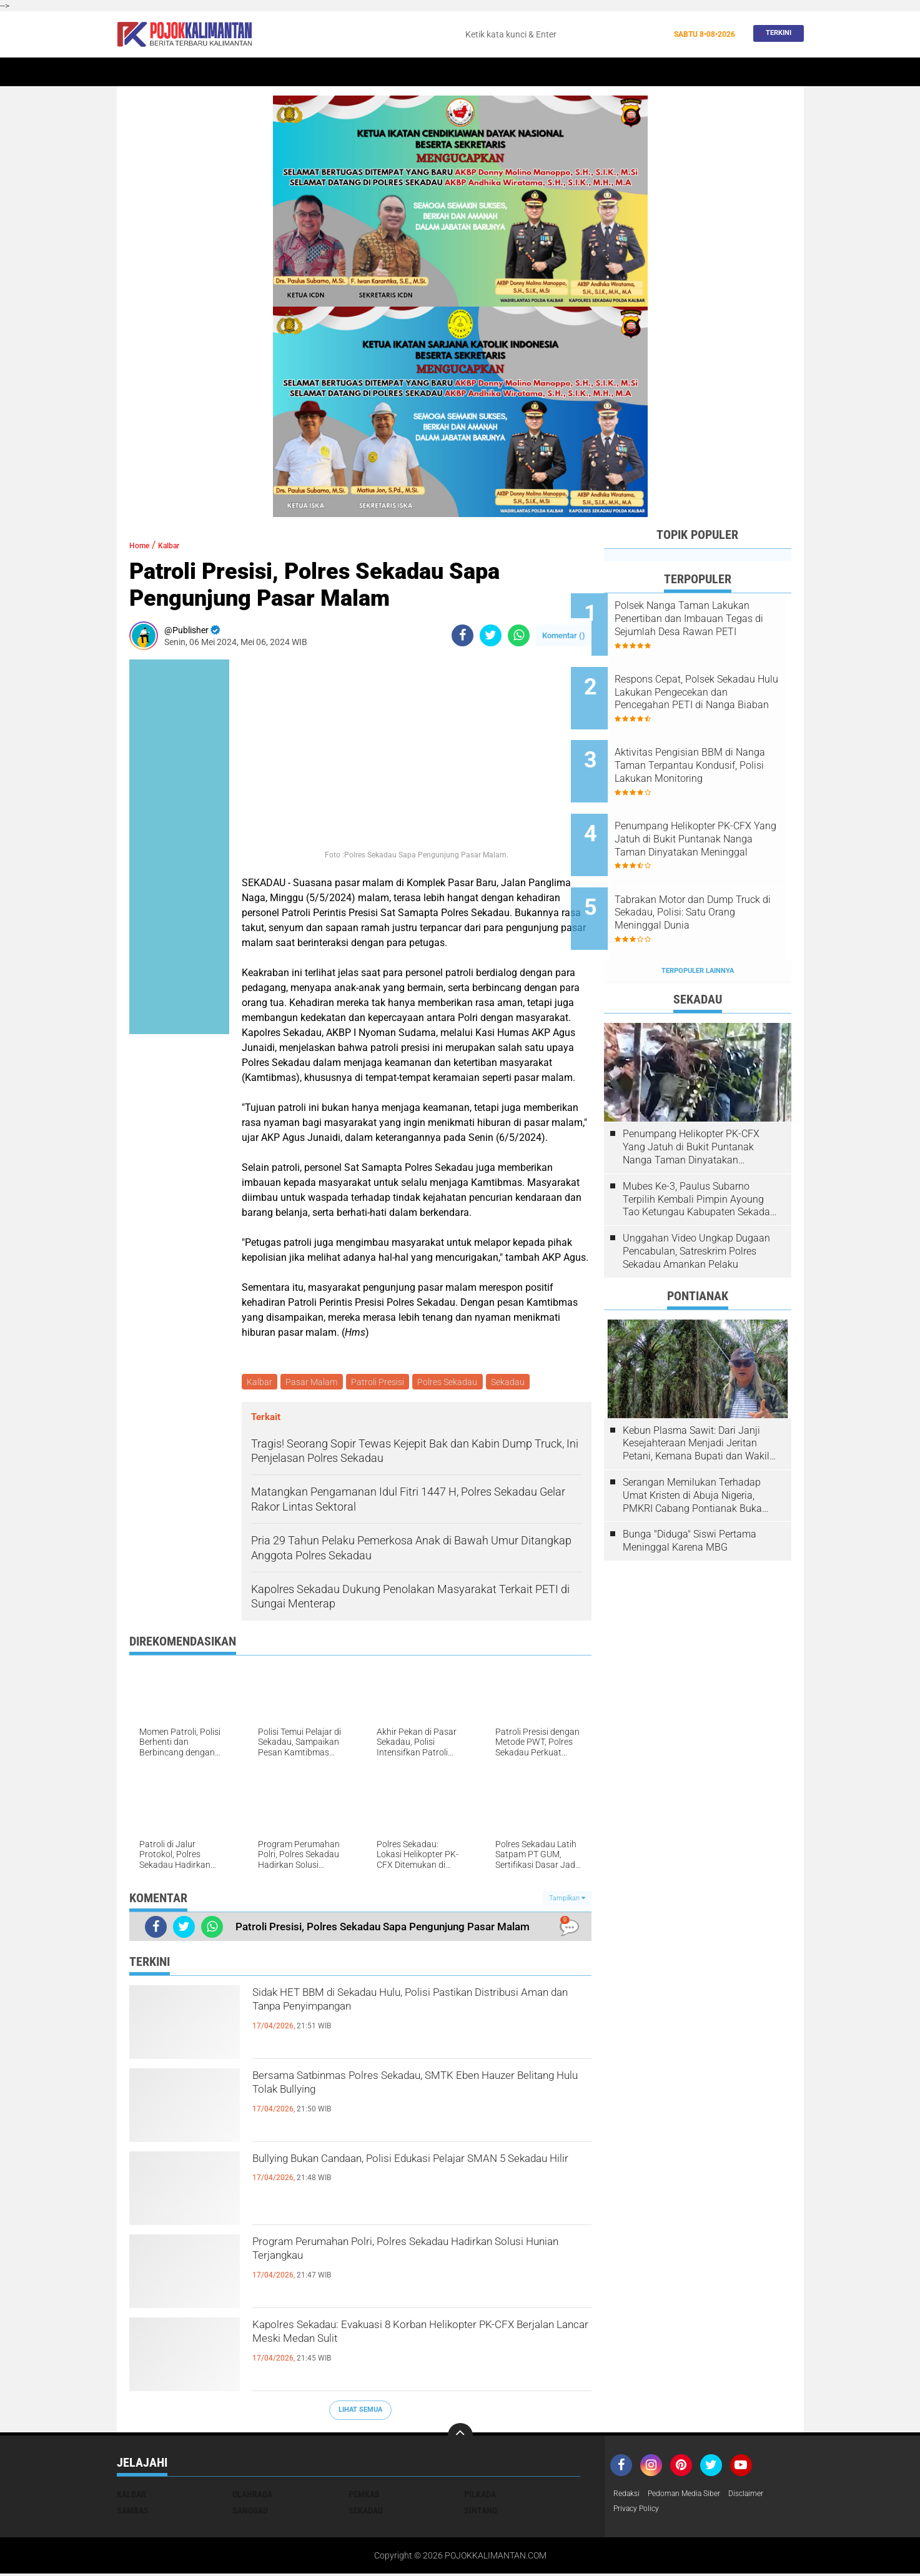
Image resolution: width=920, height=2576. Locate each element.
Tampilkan (567, 1900)
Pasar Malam (315, 1383)
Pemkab (667, 72)
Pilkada (480, 2496)
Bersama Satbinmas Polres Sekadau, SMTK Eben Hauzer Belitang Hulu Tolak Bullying (405, 2091)
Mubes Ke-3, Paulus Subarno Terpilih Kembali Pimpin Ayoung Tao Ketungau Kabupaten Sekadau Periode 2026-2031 (699, 1147)
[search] (562, 34)
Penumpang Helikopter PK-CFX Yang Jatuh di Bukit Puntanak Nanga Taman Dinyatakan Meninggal (707, 808)
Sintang (326, 72)
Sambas (133, 2512)
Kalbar (222, 72)
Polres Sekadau (455, 1383)
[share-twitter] (491, 635)
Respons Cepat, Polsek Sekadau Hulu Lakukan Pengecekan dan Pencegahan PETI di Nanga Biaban (713, 682)
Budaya (623, 72)
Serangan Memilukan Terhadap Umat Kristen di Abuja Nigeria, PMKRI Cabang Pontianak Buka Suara (692, 1443)
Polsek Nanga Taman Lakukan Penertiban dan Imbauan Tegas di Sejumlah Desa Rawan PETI (709, 619)
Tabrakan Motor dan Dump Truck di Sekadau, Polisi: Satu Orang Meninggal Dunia (712, 871)
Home (134, 72)
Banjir (581, 72)
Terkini (774, 34)
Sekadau (176, 72)
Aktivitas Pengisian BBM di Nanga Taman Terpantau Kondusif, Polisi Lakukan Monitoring (707, 745)
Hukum (426, 72)
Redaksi (628, 2496)
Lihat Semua (360, 2412)
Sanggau (250, 2512)
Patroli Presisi (383, 1383)
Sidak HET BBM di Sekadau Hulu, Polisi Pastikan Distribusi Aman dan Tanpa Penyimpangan (421, 2008)
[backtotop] (460, 2437)
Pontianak (273, 72)
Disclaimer (764, 2496)
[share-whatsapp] (519, 635)
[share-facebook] (462, 635)
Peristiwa (377, 72)
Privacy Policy (640, 2512)
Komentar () (563, 635)
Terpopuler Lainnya (697, 919)
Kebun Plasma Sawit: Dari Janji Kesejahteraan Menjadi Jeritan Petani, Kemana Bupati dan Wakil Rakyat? (696, 1392)
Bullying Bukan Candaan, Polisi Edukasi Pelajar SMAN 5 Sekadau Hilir (416, 2174)
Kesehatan (531, 72)
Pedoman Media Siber (694, 2496)
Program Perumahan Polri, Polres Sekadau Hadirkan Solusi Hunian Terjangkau (402, 2257)
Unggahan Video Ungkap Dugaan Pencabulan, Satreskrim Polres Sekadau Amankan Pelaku (696, 1199)
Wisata (712, 72)
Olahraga (475, 72)
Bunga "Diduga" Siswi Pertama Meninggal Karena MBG (689, 1488)
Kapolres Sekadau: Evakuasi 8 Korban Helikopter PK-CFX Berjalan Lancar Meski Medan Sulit (397, 2350)
